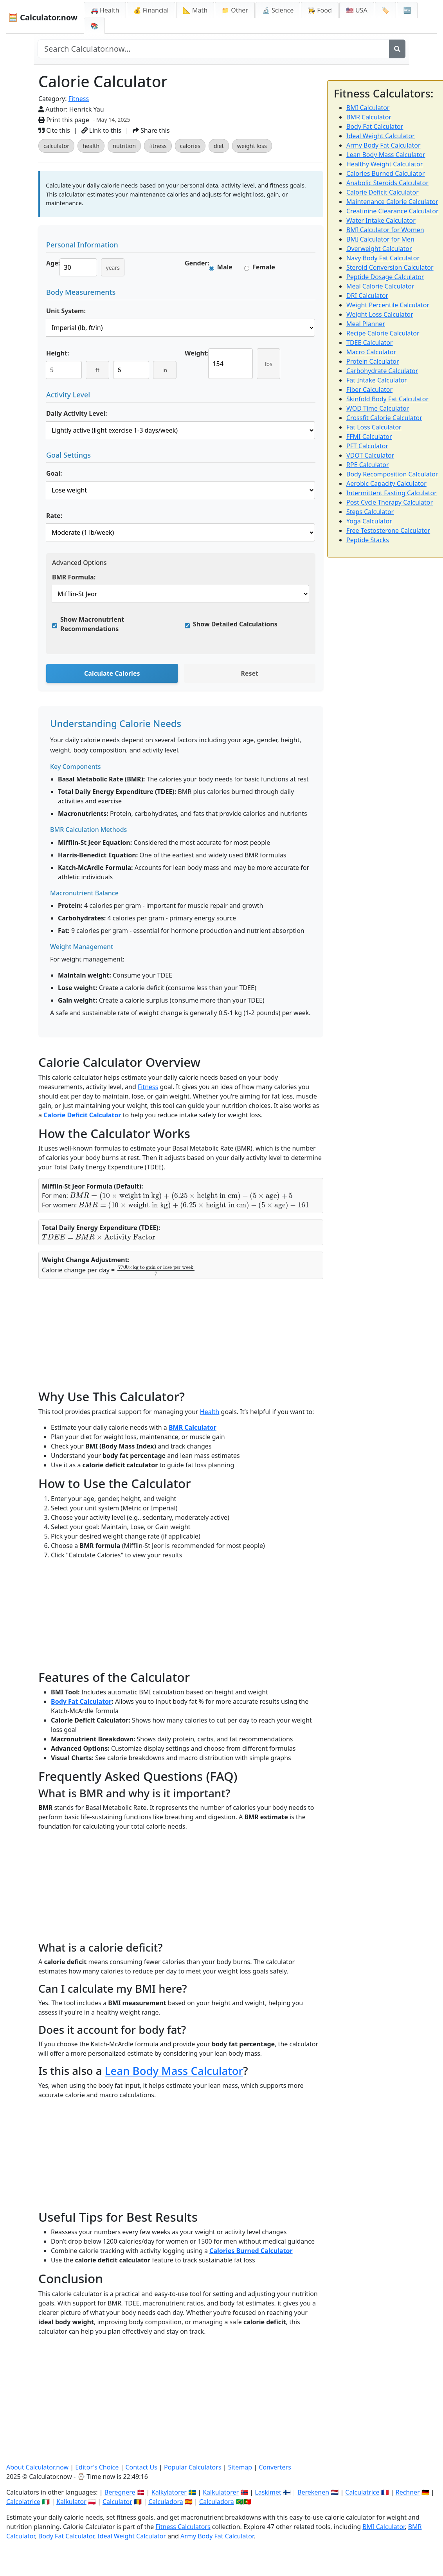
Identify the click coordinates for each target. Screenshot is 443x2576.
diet (219, 146)
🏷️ (385, 10)
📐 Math (195, 10)
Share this (151, 130)
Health (210, 1411)
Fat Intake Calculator (376, 380)
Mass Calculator (202, 2071)
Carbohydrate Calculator (382, 370)
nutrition (124, 146)
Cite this (54, 130)
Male (224, 267)
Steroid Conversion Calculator (390, 267)
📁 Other (235, 10)
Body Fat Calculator (81, 1701)
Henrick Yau (86, 109)
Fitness (78, 98)
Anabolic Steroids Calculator (387, 183)
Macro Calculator (371, 352)
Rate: (54, 515)
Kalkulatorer (221, 2492)
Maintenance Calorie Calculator (392, 201)
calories (190, 146)
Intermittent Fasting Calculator (391, 493)
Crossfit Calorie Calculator (384, 417)
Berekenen (313, 2492)
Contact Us (141, 2467)
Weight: (197, 353)
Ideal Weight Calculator (380, 136)
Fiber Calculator (369, 389)
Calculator (117, 2501)
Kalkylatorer (169, 2492)
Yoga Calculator (369, 521)
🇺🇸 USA (356, 10)
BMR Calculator (192, 1427)
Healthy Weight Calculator (384, 164)
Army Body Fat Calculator (383, 145)
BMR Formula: (73, 577)
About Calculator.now (37, 2467)
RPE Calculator (367, 464)
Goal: (54, 473)
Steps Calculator (370, 511)
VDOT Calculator (370, 455)
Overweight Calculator (379, 248)
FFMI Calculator (369, 436)
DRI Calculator (367, 295)
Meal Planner (365, 323)
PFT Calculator (367, 446)
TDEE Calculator (369, 342)
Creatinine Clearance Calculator (392, 211)
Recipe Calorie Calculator (383, 333)
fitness (158, 146)
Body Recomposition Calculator (392, 474)
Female (263, 267)
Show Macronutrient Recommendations (92, 624)
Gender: (197, 263)
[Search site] (213, 49)
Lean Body (133, 2071)
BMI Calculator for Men (380, 239)
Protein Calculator (372, 361)
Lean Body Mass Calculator (385, 154)
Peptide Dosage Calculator (385, 276)
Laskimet (268, 2492)
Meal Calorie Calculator (380, 286)
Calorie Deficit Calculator (82, 1115)
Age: (53, 263)
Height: (57, 353)
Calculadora (165, 2501)
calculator (56, 146)
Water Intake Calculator (381, 220)
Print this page (63, 119)
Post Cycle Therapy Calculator (389, 502)
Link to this (101, 130)
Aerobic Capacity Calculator (386, 483)
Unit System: (66, 311)
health (91, 146)
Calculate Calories (112, 673)
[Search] (397, 49)
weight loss (252, 146)
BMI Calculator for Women (385, 229)
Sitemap (240, 2467)
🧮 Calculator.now (42, 17)
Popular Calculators (193, 2467)
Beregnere (119, 2492)
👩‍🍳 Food (320, 10)
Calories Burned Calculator (250, 2250)
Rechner (408, 2492)
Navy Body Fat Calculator (383, 258)
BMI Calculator (367, 107)
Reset (249, 673)
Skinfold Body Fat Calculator (387, 399)
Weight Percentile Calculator (387, 305)
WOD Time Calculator (377, 408)
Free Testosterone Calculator (388, 530)
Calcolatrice (23, 2501)
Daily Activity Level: (76, 413)
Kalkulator (71, 2501)
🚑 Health (104, 10)
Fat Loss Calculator (374, 427)
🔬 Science (278, 10)
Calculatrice (362, 2492)
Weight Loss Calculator (379, 314)
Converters (275, 2467)
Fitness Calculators (182, 2526)
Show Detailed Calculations (235, 624)
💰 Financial (151, 10)
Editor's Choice (97, 2467)
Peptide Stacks (367, 540)
